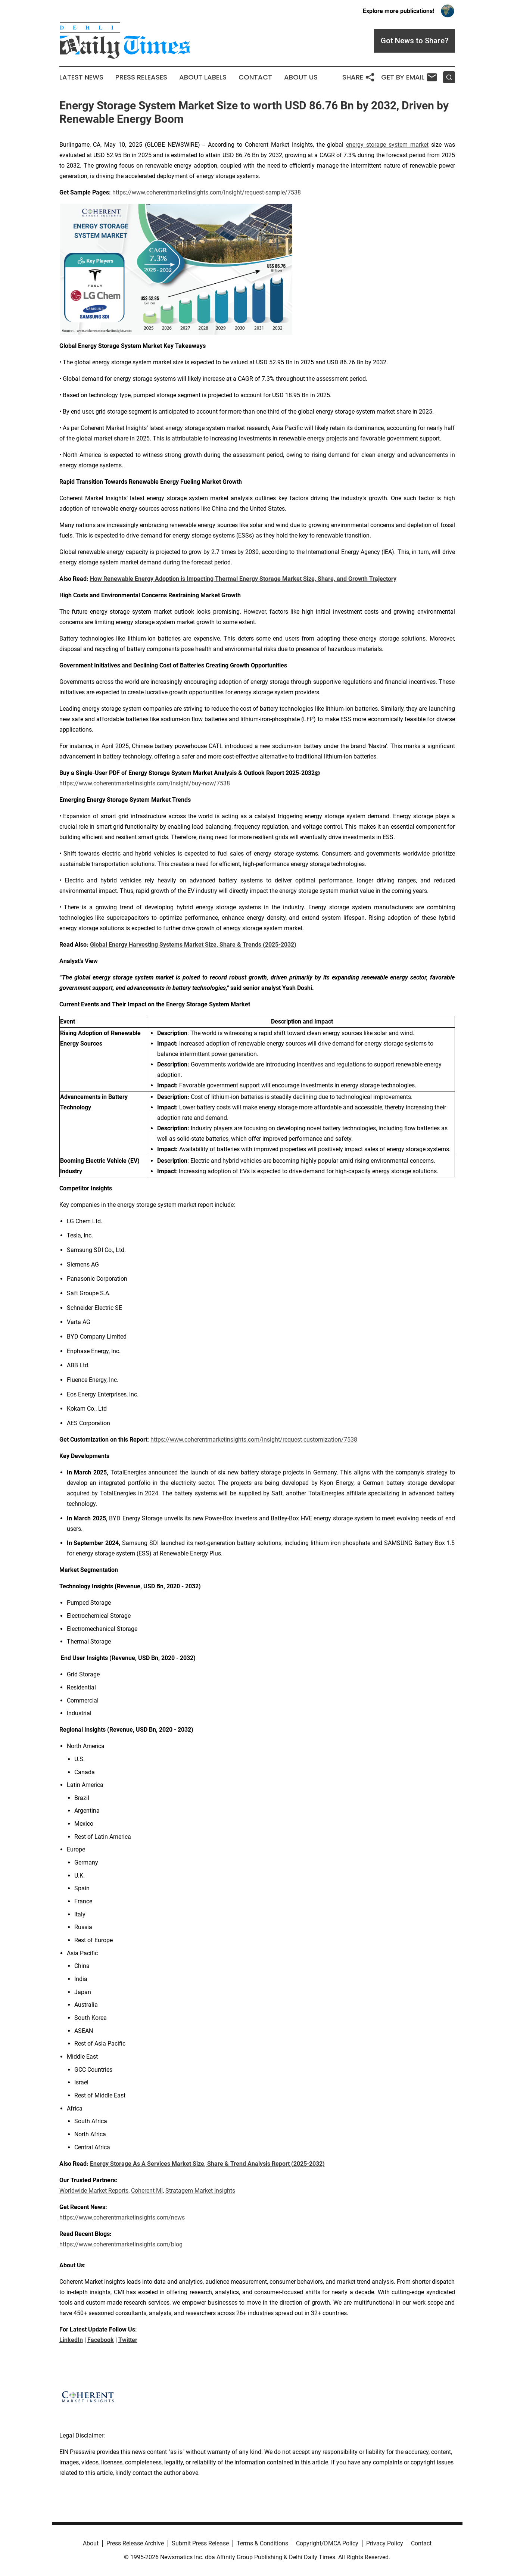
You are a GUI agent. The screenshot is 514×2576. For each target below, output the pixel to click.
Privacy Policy (384, 2543)
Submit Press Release (200, 2543)
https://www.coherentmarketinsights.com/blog (121, 2244)
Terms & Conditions (262, 2543)
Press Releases (141, 77)
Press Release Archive (135, 2543)
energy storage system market (387, 144)
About (91, 2543)
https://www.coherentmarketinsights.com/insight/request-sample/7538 (206, 192)
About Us (301, 77)
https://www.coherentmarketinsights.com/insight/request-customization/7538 (253, 1439)
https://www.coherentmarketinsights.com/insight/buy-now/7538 (144, 783)
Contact (255, 77)
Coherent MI (147, 2190)
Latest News (81, 77)
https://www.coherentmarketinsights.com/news (122, 2217)
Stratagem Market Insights (200, 2190)
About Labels (203, 77)
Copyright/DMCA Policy (327, 2543)
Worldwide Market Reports (93, 2190)
